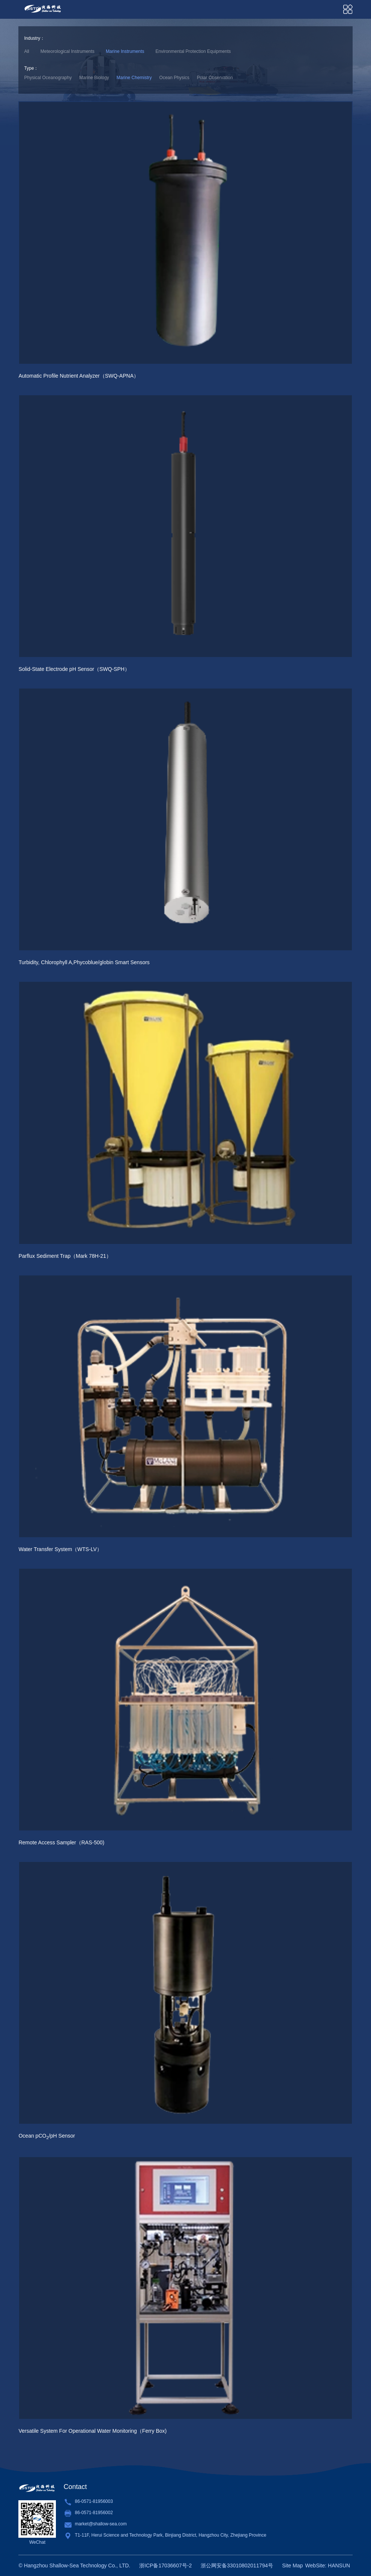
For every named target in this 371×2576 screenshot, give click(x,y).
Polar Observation (215, 77)
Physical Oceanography (48, 77)
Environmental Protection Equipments (193, 51)
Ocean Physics (174, 77)
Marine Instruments (125, 51)
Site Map (292, 2565)
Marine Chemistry (134, 77)
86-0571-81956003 (94, 2501)
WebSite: (316, 2565)
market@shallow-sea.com (100, 2523)
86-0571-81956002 (94, 2512)
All (26, 51)
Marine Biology (94, 77)
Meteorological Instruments (68, 51)
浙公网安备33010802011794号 (237, 2565)
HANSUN (339, 2565)
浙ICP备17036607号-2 (165, 2565)
